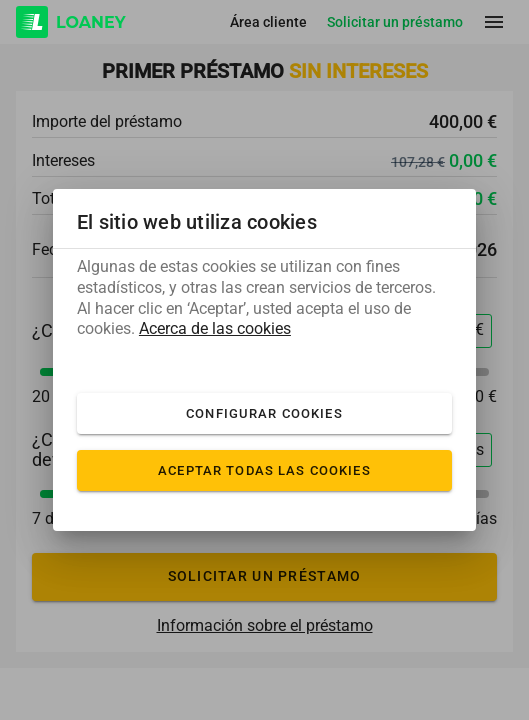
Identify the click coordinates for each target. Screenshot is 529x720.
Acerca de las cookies (215, 329)
